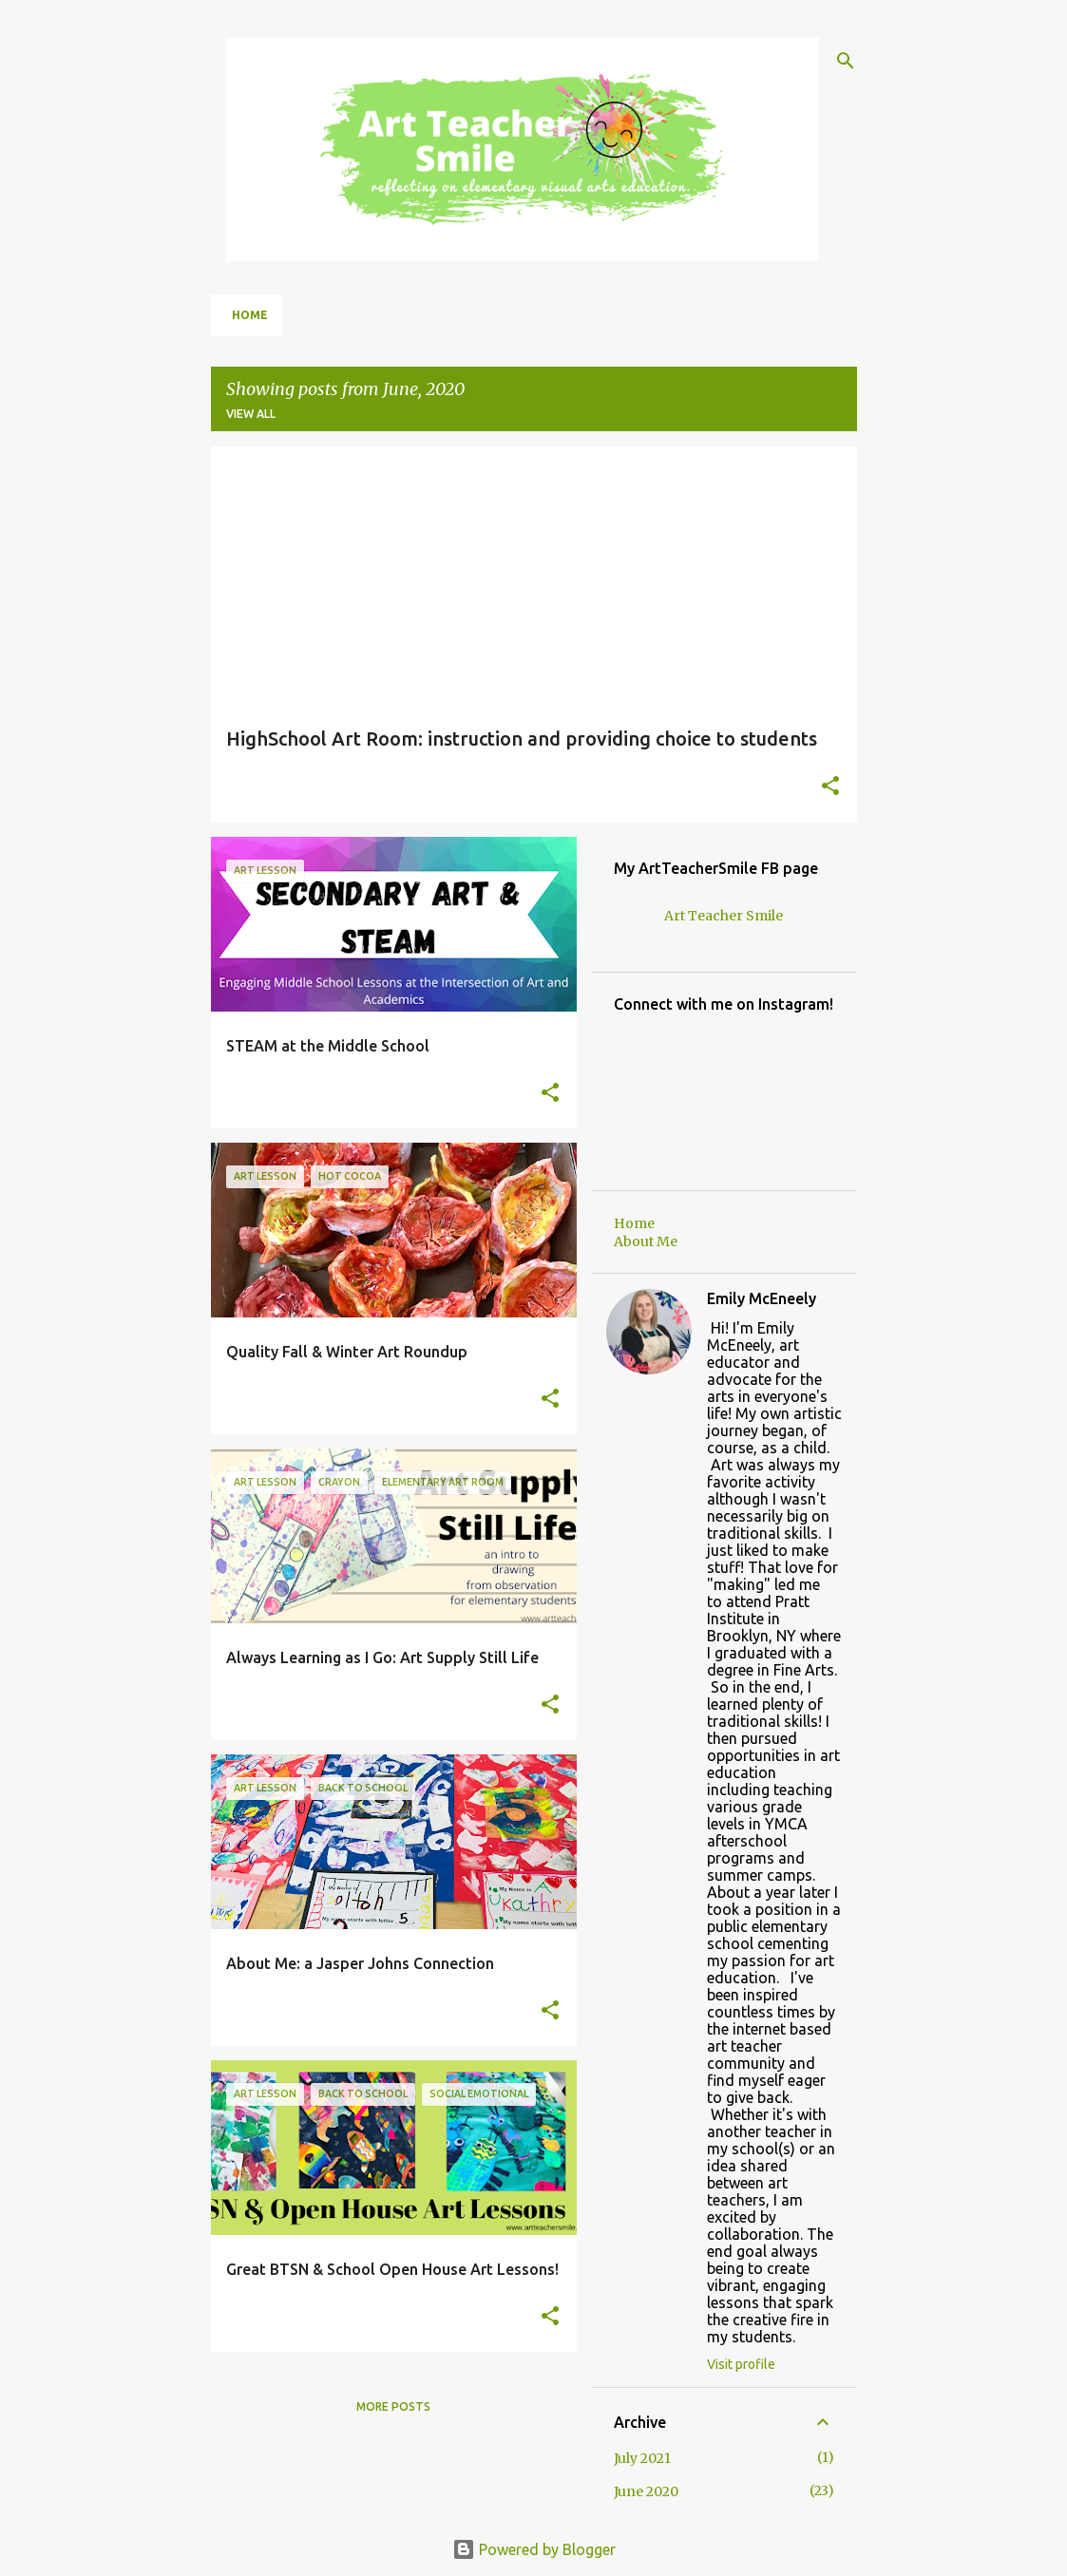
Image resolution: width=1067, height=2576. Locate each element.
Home (250, 315)
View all (251, 413)
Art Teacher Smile (723, 915)
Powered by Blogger (534, 2549)
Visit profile (741, 2364)
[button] (830, 787)
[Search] (845, 61)
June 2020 (646, 2491)
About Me (645, 1241)
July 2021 (642, 2458)
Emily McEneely (761, 1298)
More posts (393, 2406)
